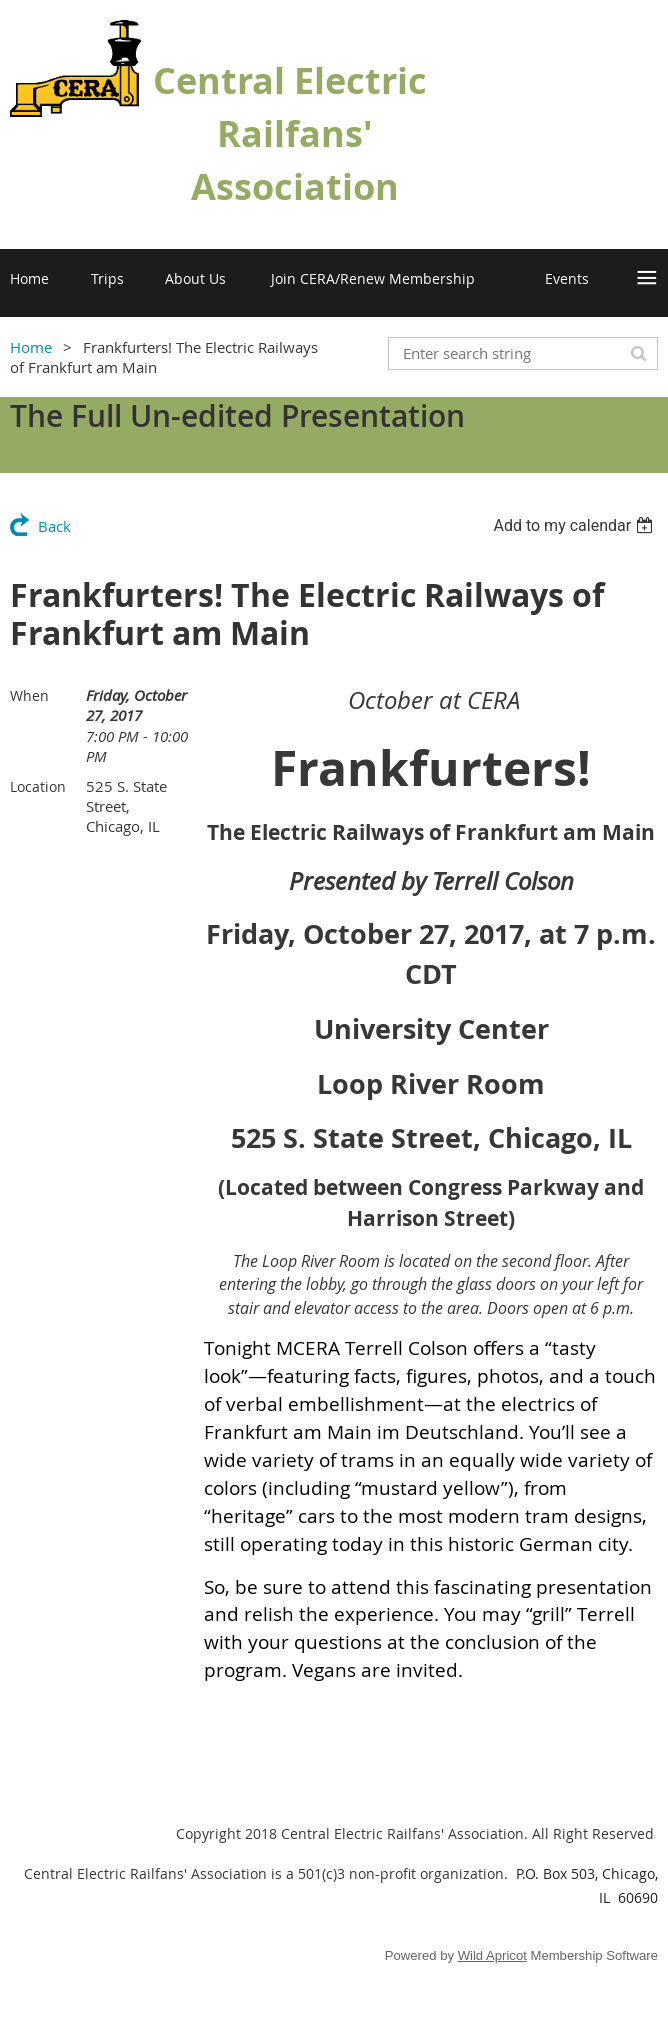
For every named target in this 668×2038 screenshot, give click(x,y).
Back (54, 526)
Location (38, 786)
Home (31, 347)
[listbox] (575, 525)
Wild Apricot (492, 1955)
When (29, 695)
